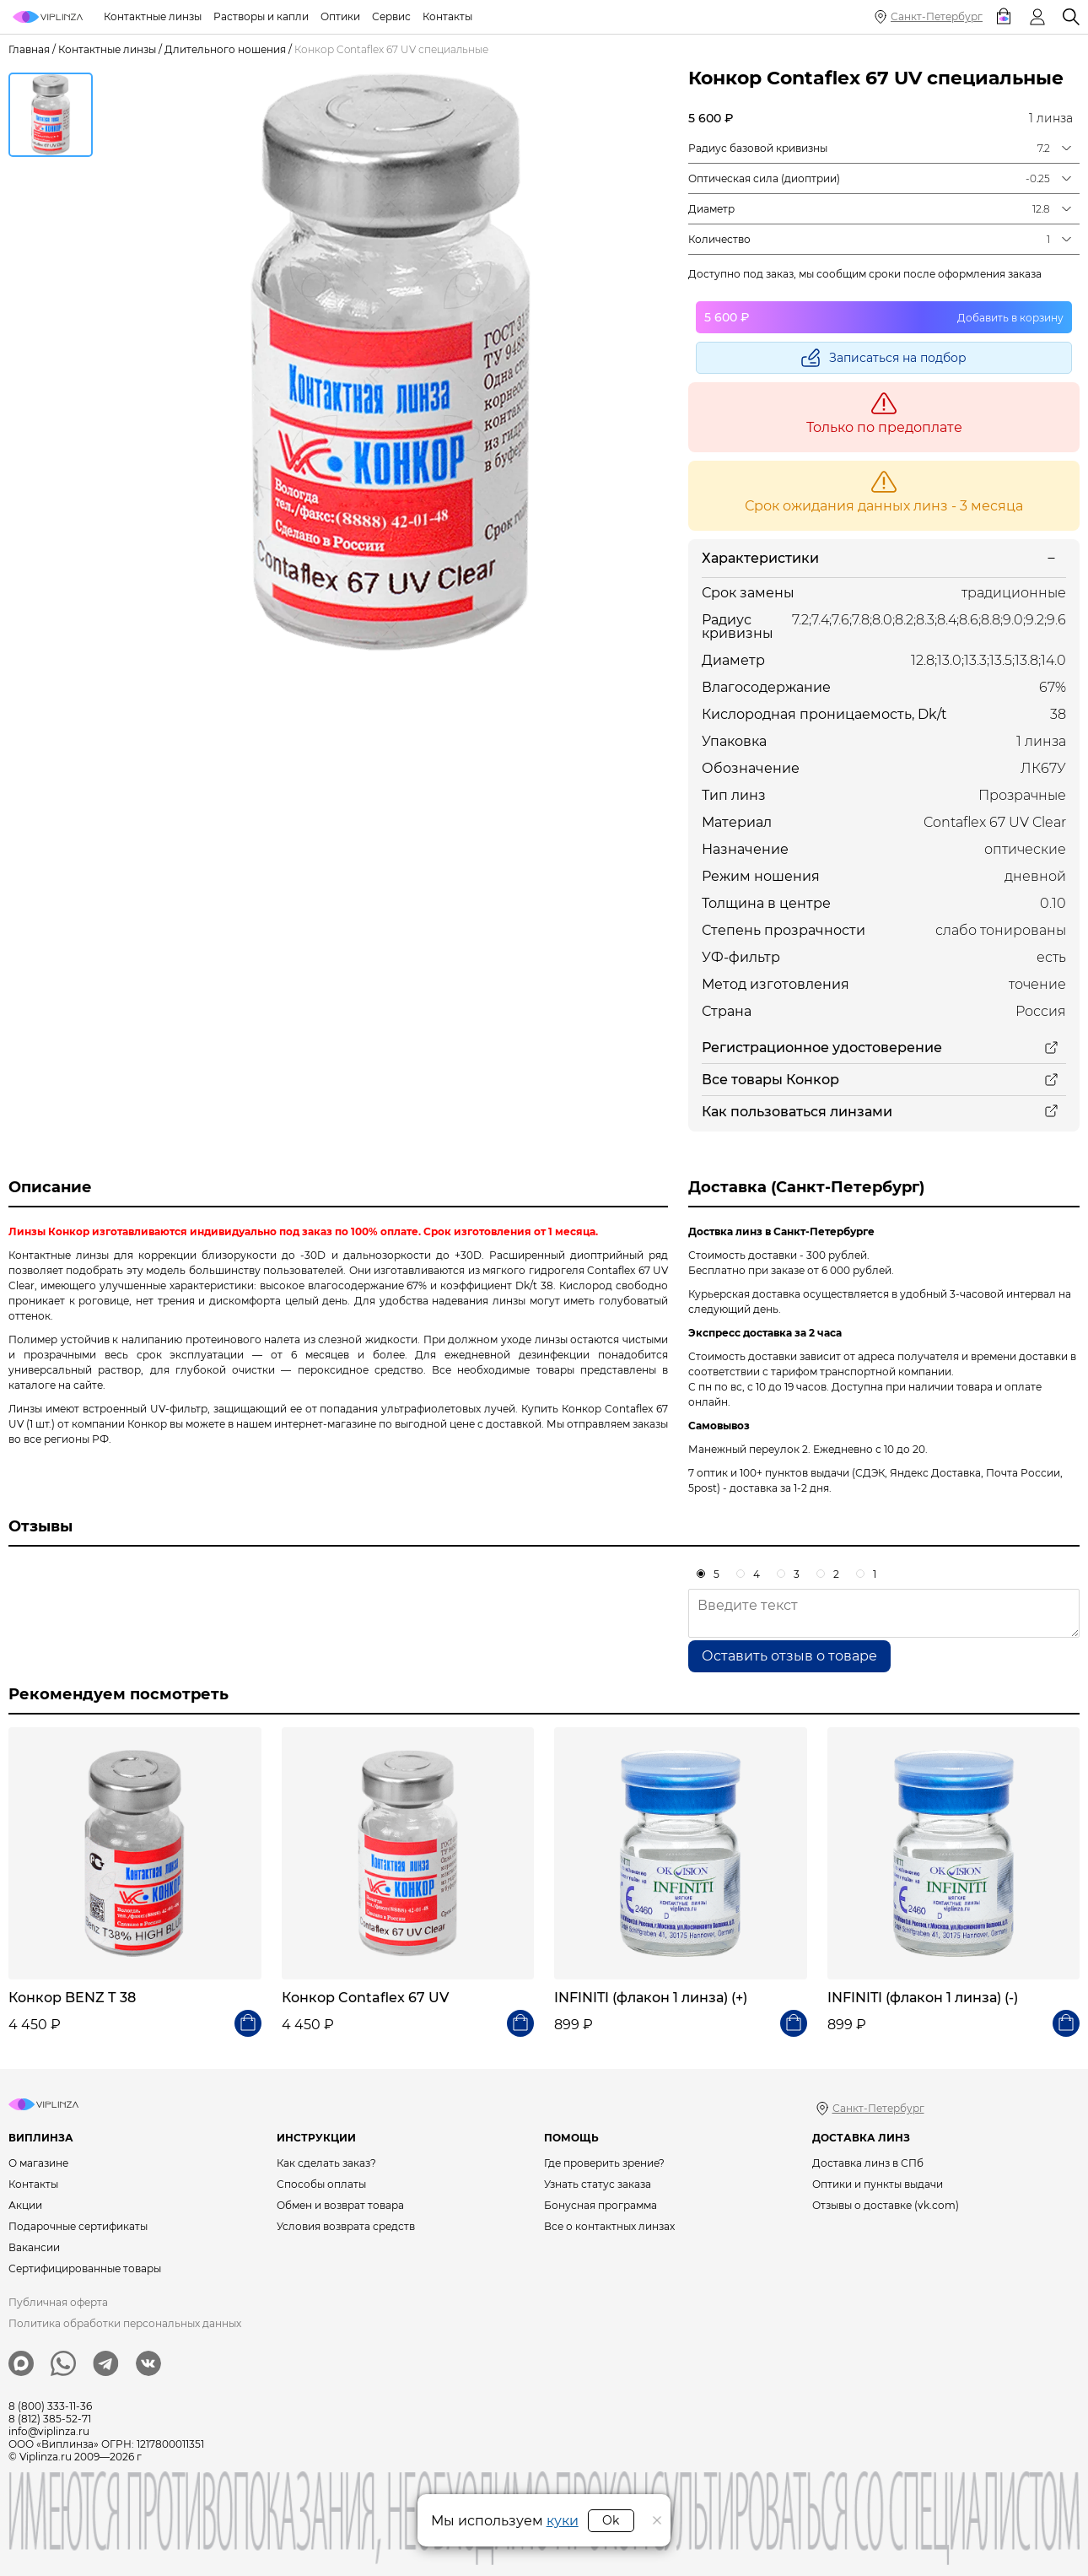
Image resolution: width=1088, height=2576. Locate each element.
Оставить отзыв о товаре (789, 1656)
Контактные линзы (107, 49)
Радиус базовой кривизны (757, 148)
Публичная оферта (58, 2302)
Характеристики (760, 558)
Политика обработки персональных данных (124, 2323)
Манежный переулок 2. (749, 1449)
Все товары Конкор (770, 1080)
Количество (719, 239)
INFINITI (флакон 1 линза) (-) (922, 1998)
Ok (610, 2520)
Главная (29, 49)
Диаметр (711, 209)
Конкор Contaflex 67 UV (365, 1998)
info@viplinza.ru (48, 2431)
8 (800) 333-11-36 (50, 2406)
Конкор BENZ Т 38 (72, 1998)
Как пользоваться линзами (797, 1112)
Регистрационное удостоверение (822, 1048)
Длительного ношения (225, 49)
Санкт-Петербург (937, 16)
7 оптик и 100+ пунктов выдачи (768, 1472)
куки (563, 2521)
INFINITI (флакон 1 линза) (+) (650, 1998)
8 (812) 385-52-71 (49, 2418)
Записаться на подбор (898, 357)
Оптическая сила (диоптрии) (764, 178)
